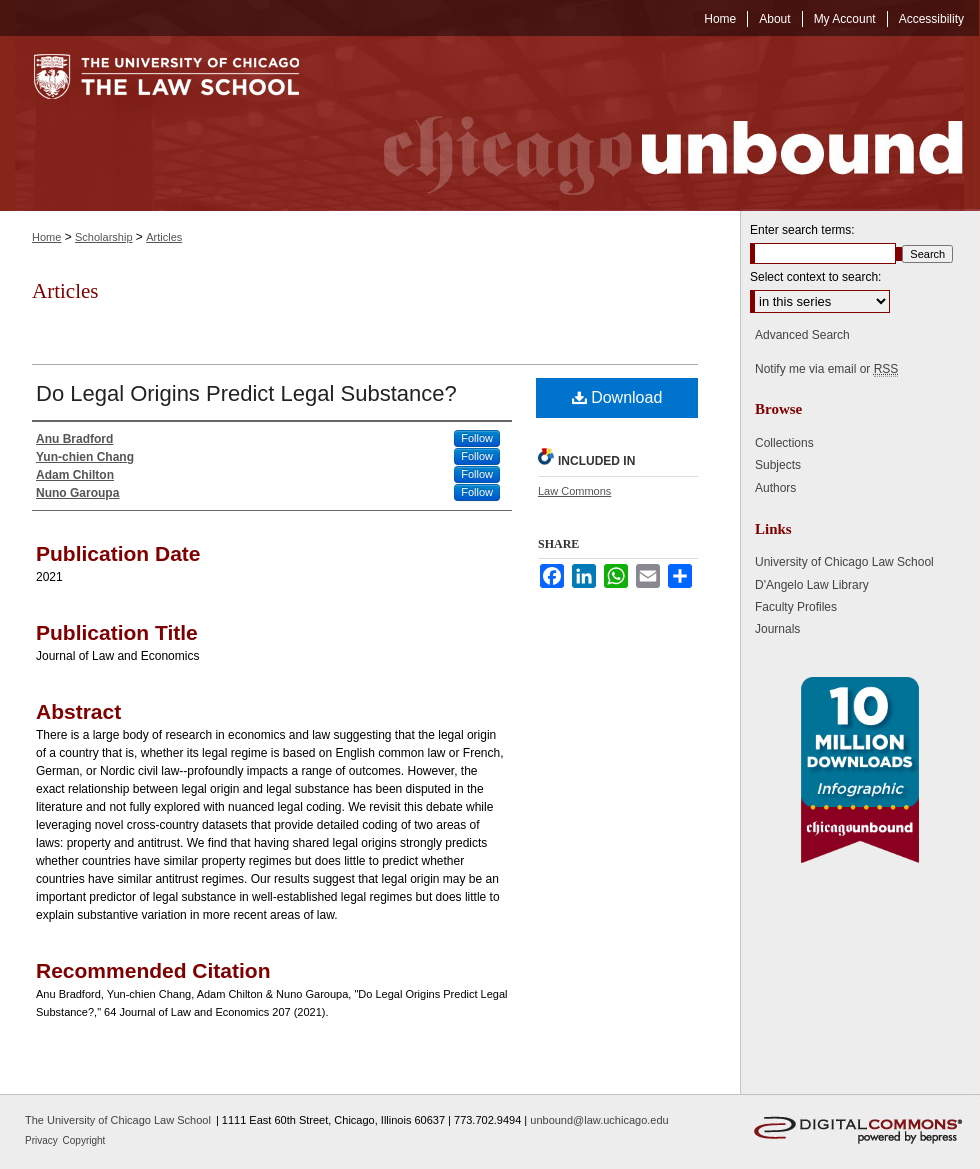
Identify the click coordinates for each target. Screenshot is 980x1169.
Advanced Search (802, 335)
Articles (164, 237)
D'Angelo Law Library (812, 585)
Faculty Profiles (796, 607)
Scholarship (103, 237)
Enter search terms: (802, 230)
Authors (775, 488)
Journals (777, 629)
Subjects (778, 465)
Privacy (43, 1140)
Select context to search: (815, 277)
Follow (477, 438)
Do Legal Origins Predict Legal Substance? (246, 393)
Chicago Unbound (655, 123)
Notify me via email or (826, 369)
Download (617, 397)
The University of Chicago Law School (118, 1120)
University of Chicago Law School (844, 562)
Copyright (84, 1140)
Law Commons (574, 491)
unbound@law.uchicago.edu (599, 1120)
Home (46, 237)
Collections (784, 443)
